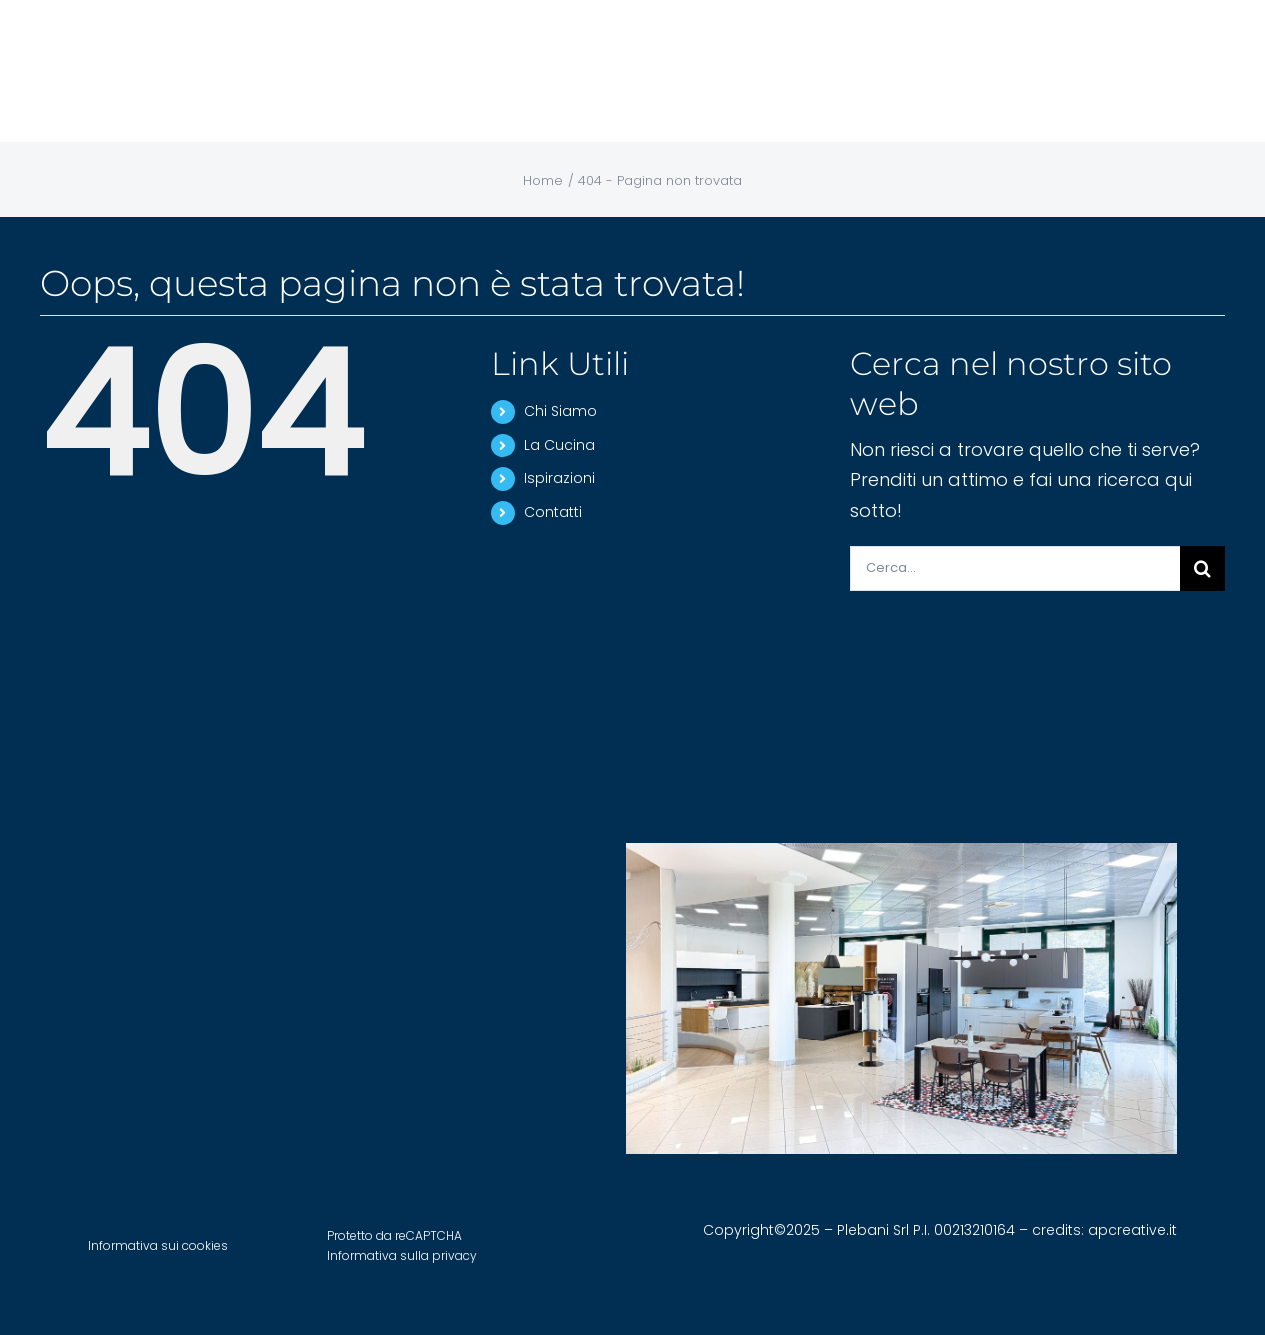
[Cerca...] (1015, 568)
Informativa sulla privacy (402, 1255)
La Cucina (559, 445)
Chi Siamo (560, 411)
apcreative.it (1132, 1230)
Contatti (553, 512)
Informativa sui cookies (158, 1245)
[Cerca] (1202, 568)
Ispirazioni (559, 478)
